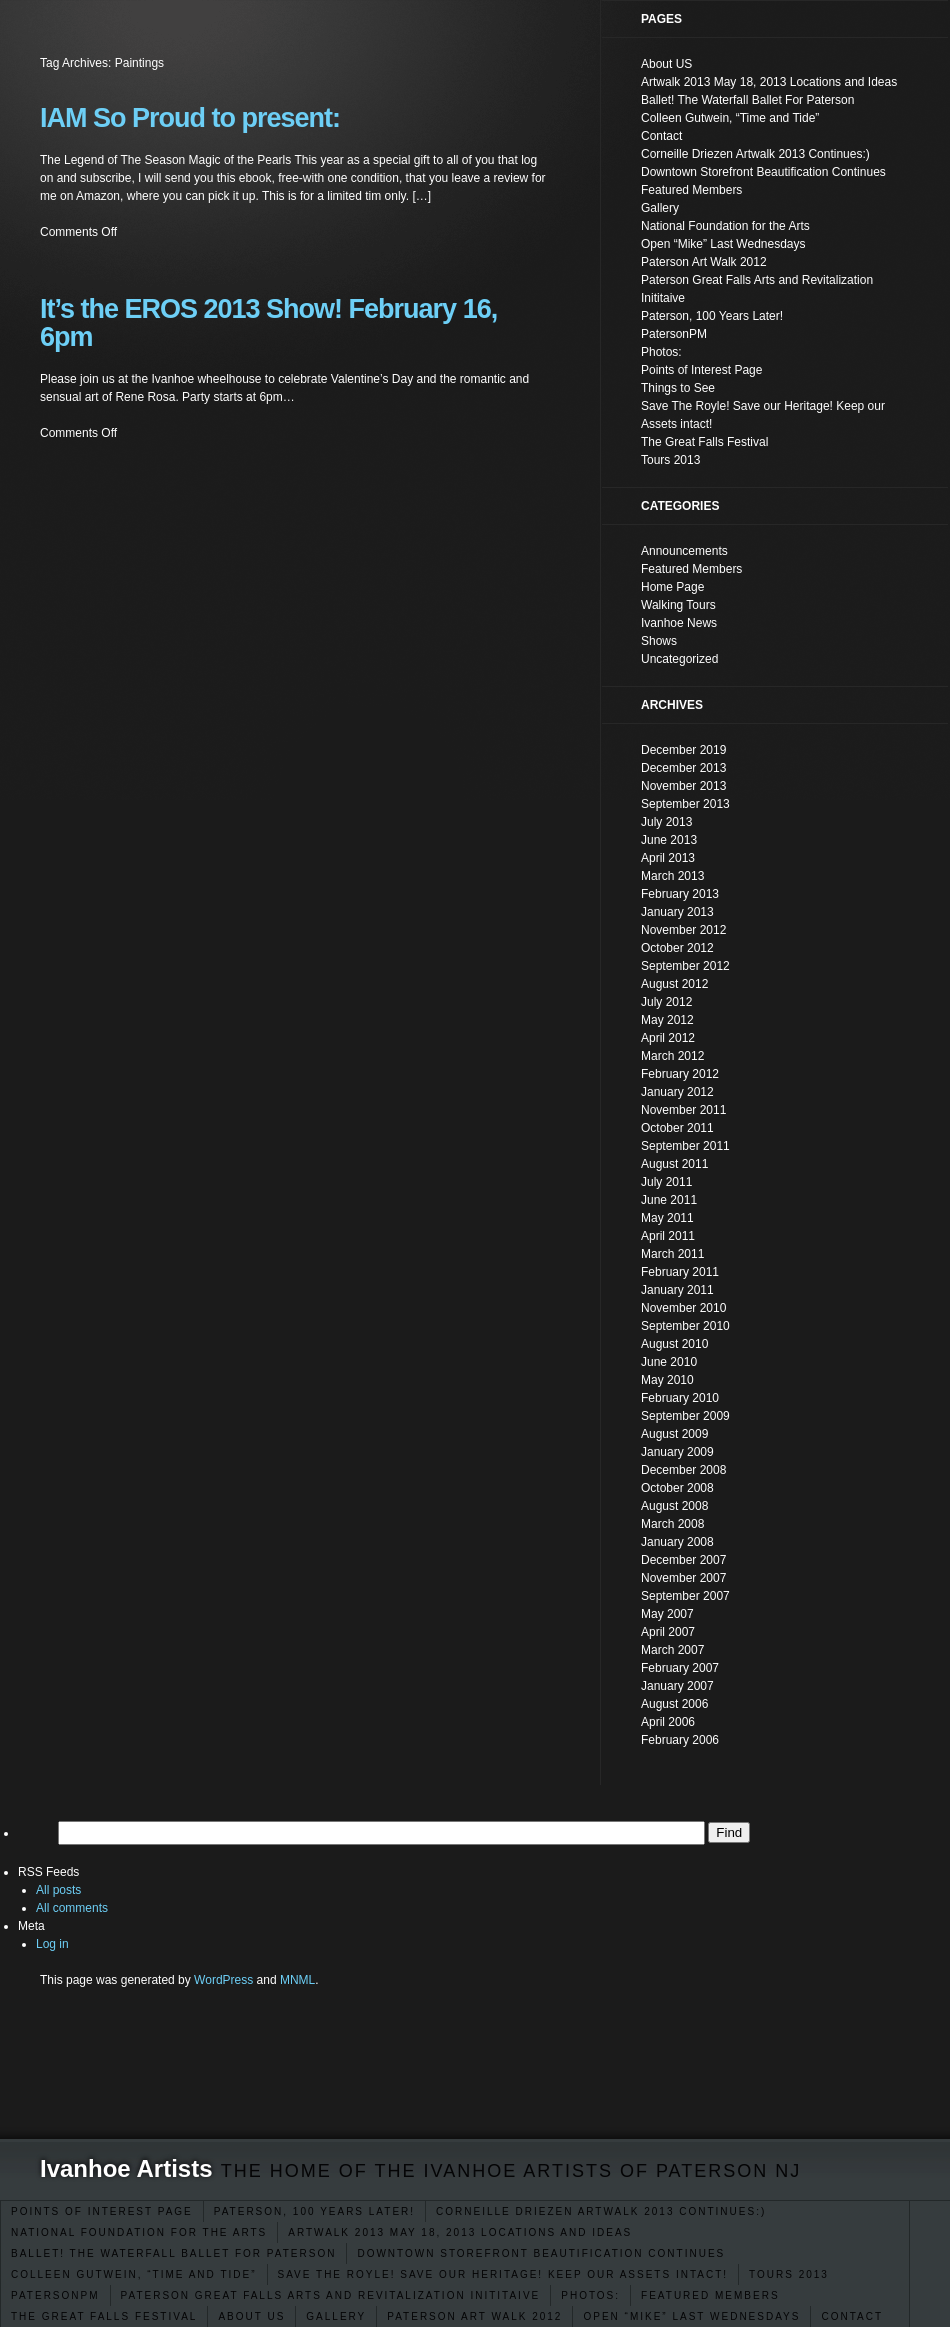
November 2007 (683, 1578)
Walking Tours (678, 605)
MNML (297, 1980)
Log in (52, 1944)
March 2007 (672, 1650)
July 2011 (666, 1182)
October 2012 (677, 948)
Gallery (336, 2316)
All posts (58, 1890)
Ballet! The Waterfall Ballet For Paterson (173, 2253)
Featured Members (710, 2295)
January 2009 (677, 1452)
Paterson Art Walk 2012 (474, 2316)
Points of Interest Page (102, 2211)
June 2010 (669, 1362)
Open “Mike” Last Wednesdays (691, 2316)
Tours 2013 (789, 2274)
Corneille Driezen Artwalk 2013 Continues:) (601, 2211)
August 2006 (674, 1704)
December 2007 (683, 1560)
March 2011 (672, 1254)
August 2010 (674, 1344)
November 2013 (683, 786)
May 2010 (667, 1380)
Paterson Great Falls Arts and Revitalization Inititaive (331, 2295)
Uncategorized (679, 659)
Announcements (684, 551)
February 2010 (680, 1398)
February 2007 (680, 1668)
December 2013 (683, 768)
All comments (72, 1908)
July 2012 (666, 1002)
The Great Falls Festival (104, 2316)
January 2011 (677, 1290)
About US (251, 2316)
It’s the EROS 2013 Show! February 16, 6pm (268, 323)
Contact (852, 2316)
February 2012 (680, 1074)
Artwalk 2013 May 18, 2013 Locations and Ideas (460, 2232)
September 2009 (685, 1416)
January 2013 (677, 912)
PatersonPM (55, 2295)
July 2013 (666, 822)
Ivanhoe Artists (126, 2168)
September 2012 (685, 966)
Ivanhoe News (679, 623)
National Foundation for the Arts (139, 2232)
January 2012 (677, 1092)
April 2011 (668, 1236)
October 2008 (677, 1488)
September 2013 (685, 804)
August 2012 (674, 984)
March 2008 (672, 1524)
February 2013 (680, 894)
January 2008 (677, 1542)
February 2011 (680, 1272)
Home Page (672, 587)
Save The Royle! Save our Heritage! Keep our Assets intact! (503, 2274)
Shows (659, 641)
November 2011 (683, 1110)
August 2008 (674, 1506)
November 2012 (683, 930)
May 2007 (667, 1614)
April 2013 (668, 858)
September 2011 (685, 1146)
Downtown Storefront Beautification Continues (541, 2253)
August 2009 (674, 1434)
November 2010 (683, 1308)
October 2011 (677, 1128)
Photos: (590, 2295)
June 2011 (669, 1200)
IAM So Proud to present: (190, 118)
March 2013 (672, 876)
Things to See (678, 388)
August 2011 (674, 1164)
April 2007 (668, 1632)
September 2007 (685, 1596)
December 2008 (683, 1470)
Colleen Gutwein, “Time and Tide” (134, 2274)
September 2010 (685, 1326)
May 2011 (667, 1218)
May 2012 (667, 1020)
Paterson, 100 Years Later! (314, 2211)
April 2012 (668, 1038)
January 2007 (677, 1686)
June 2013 (669, 840)
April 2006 (668, 1722)
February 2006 (680, 1740)
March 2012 (672, 1056)
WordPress (223, 1980)
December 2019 (683, 750)
